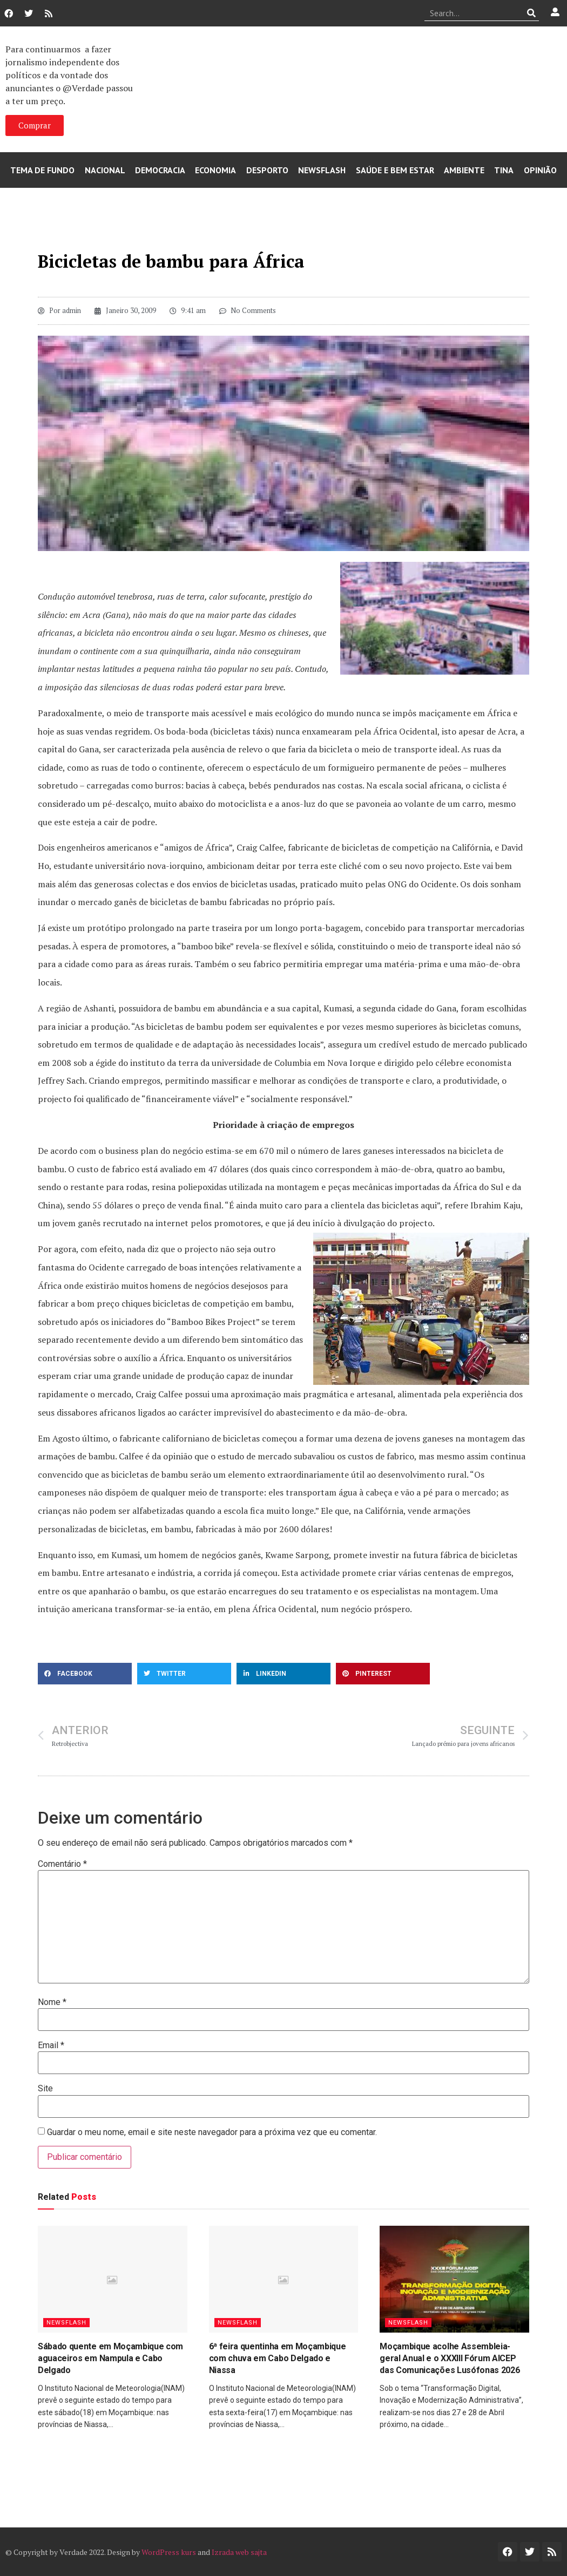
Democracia (160, 170)
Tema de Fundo (42, 170)
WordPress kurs (168, 2552)
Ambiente (464, 170)
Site (45, 2088)
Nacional (105, 170)
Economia (215, 170)
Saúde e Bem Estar (395, 170)
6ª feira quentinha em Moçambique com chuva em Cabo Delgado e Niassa (277, 2358)
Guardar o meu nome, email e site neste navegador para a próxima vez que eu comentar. (212, 2132)
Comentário (62, 1864)
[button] (85, 1673)
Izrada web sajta (239, 2552)
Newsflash (322, 170)
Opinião (540, 170)
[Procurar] (531, 13)
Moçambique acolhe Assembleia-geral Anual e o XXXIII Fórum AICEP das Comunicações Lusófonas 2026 (449, 2358)
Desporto (267, 170)
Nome (52, 2002)
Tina (504, 170)
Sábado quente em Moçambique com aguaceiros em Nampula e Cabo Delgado (110, 2358)
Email (51, 2045)
